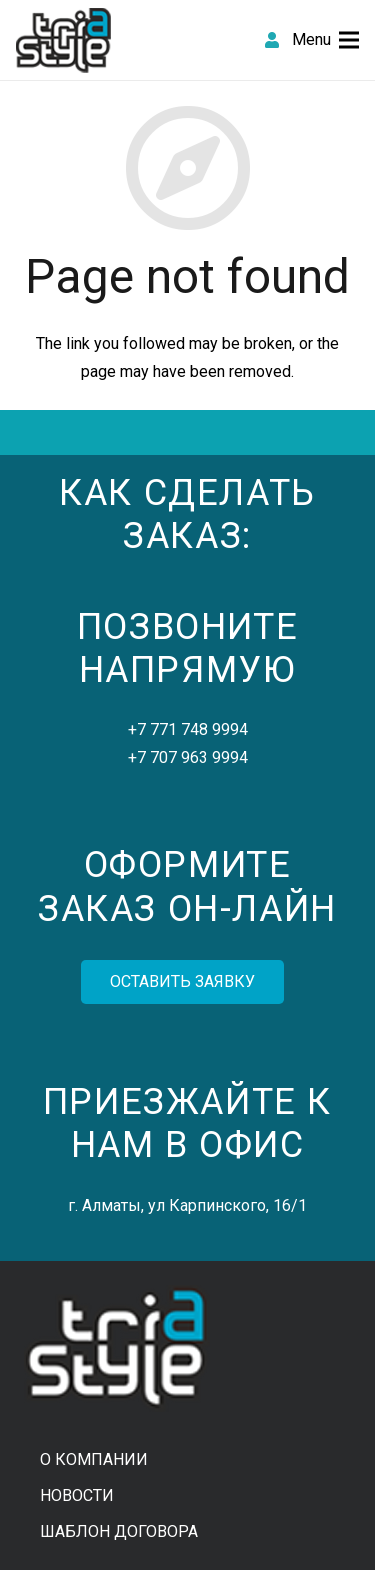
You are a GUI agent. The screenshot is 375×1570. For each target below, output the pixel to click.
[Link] (63, 40)
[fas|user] (272, 39)
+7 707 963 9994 (188, 757)
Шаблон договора (119, 1531)
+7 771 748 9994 (188, 729)
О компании (94, 1459)
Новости (77, 1495)
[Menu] (325, 40)
